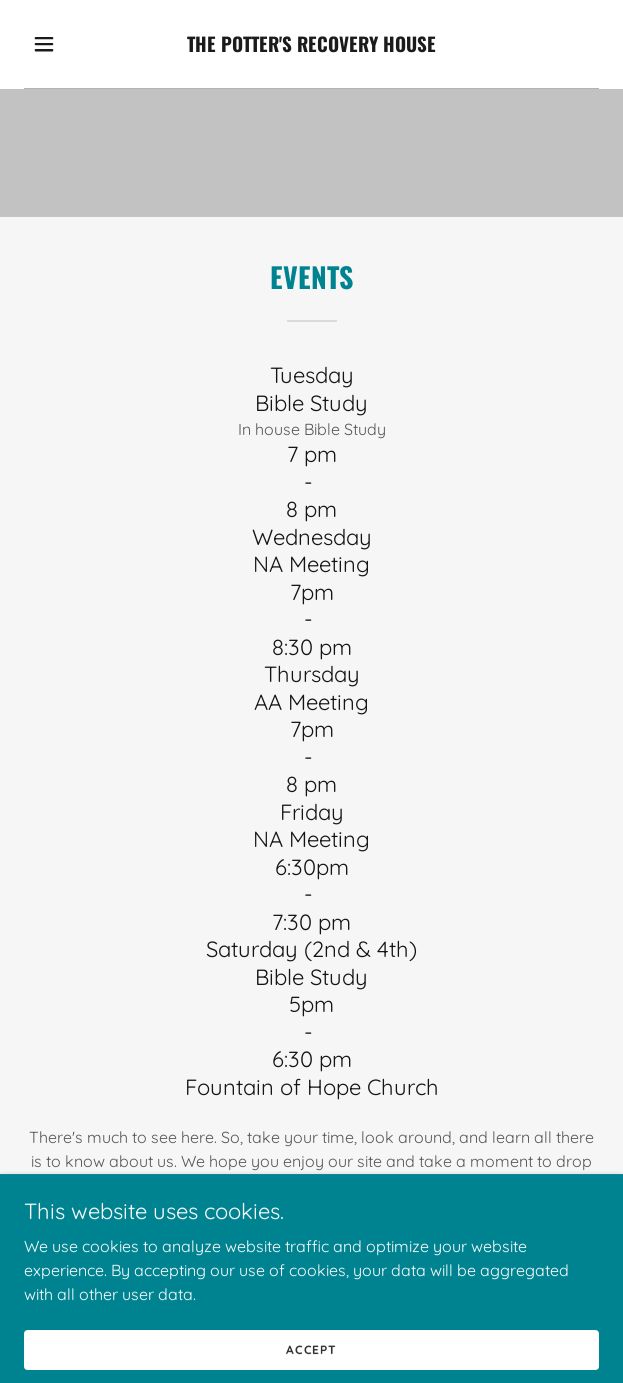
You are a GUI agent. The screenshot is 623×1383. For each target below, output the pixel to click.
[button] (63, 44)
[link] (311, 44)
